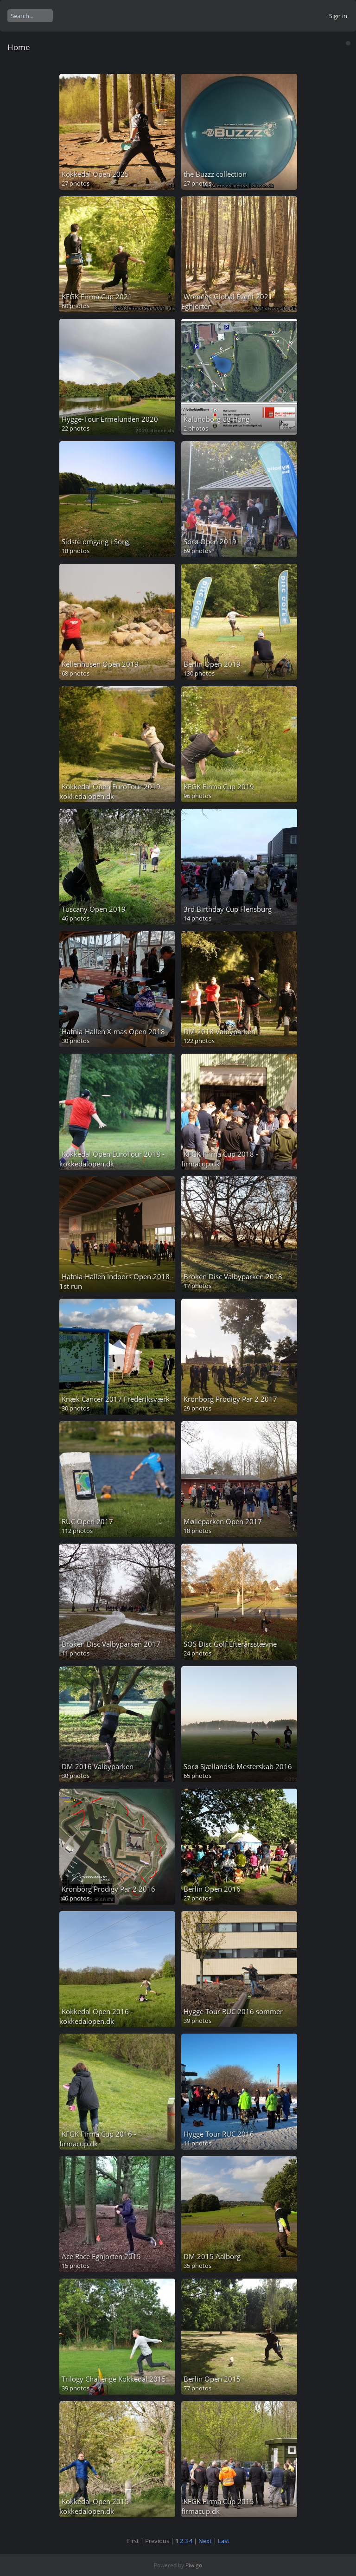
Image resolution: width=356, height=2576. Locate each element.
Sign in (338, 16)
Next (205, 2541)
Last (223, 2541)
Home (18, 47)
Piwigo (193, 2565)
